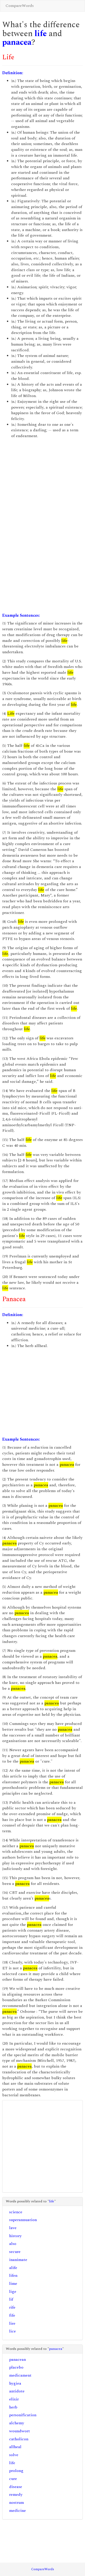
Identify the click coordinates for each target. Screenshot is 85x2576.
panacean (17, 2360)
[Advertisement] (42, 483)
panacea (16, 42)
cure (13, 2479)
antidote (17, 2391)
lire (12, 2323)
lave (13, 2228)
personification (22, 2415)
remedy (16, 2495)
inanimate (18, 2260)
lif (11, 2299)
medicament (20, 2375)
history (15, 2236)
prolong (16, 2471)
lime (13, 2284)
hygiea (15, 2383)
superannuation (23, 2220)
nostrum (16, 2503)
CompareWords (20, 6)
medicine (17, 2511)
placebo (16, 2367)
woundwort (19, 2431)
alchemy (16, 2423)
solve (13, 2455)
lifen (13, 2276)
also (12, 2244)
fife (12, 2315)
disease (15, 2487)
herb (13, 2407)
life (41, 34)
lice (12, 2331)
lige (12, 2292)
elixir (14, 2399)
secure (15, 2252)
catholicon (18, 2439)
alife (13, 2268)
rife (12, 2307)
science (15, 2212)
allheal (15, 2447)
